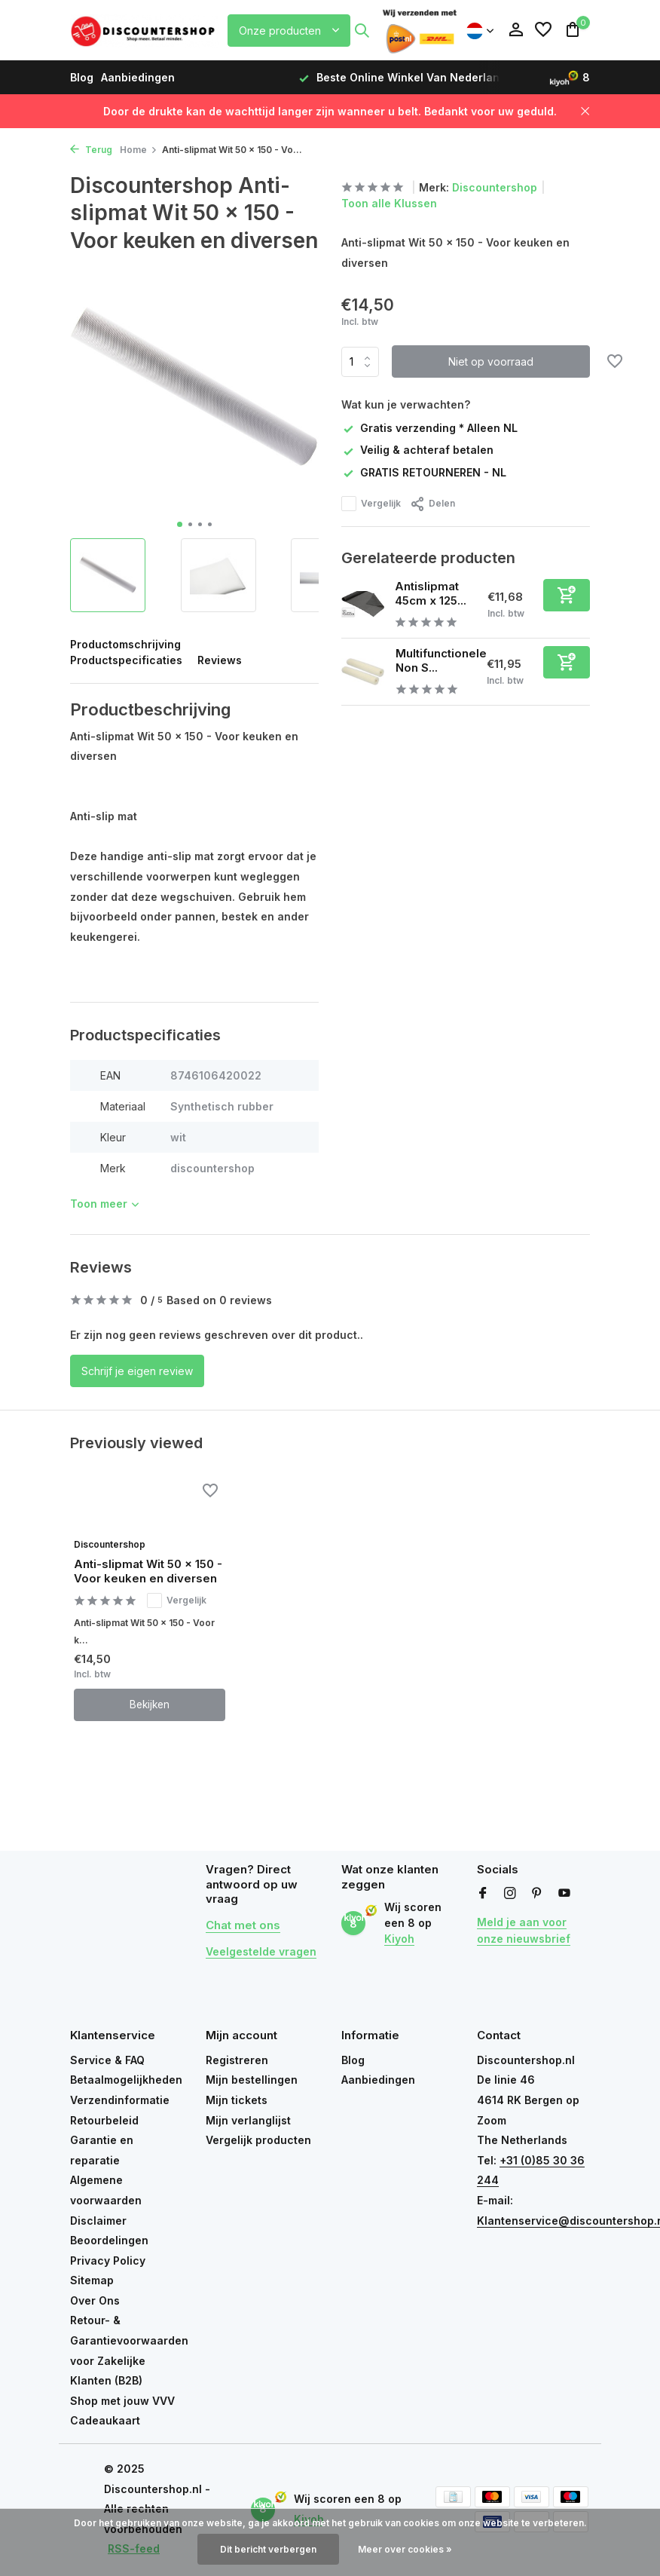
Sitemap (92, 2280)
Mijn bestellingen (252, 2079)
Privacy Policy (107, 2260)
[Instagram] (510, 1894)
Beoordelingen (109, 2240)
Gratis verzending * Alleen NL (429, 427)
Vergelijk (371, 503)
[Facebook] (483, 1894)
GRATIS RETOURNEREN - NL (423, 471)
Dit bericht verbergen (268, 2549)
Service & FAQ (107, 2060)
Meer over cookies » (405, 2549)
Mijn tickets (236, 2100)
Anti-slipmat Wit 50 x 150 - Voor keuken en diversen (148, 1572)
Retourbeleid (104, 2120)
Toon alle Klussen (389, 203)
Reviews (219, 660)
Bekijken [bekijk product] (149, 1705)
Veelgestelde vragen (261, 1952)
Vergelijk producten (258, 2139)
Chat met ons (243, 1926)
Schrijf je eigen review (137, 1371)
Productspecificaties (126, 660)
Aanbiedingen (138, 77)
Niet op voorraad (490, 360)
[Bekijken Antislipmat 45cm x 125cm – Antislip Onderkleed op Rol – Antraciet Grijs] (362, 603)
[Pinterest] (537, 1894)
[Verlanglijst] (543, 30)
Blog (81, 77)
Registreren (237, 2060)
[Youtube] (564, 1894)
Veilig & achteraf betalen (417, 449)
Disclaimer (98, 2220)
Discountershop (495, 187)
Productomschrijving (125, 644)
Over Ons (95, 2300)
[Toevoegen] (566, 594)
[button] (179, 524)
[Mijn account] (516, 30)
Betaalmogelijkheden (126, 2079)
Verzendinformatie (120, 2100)
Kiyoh (399, 1939)
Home (138, 149)
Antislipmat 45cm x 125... (431, 593)
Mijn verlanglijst (248, 2120)
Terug (91, 149)
